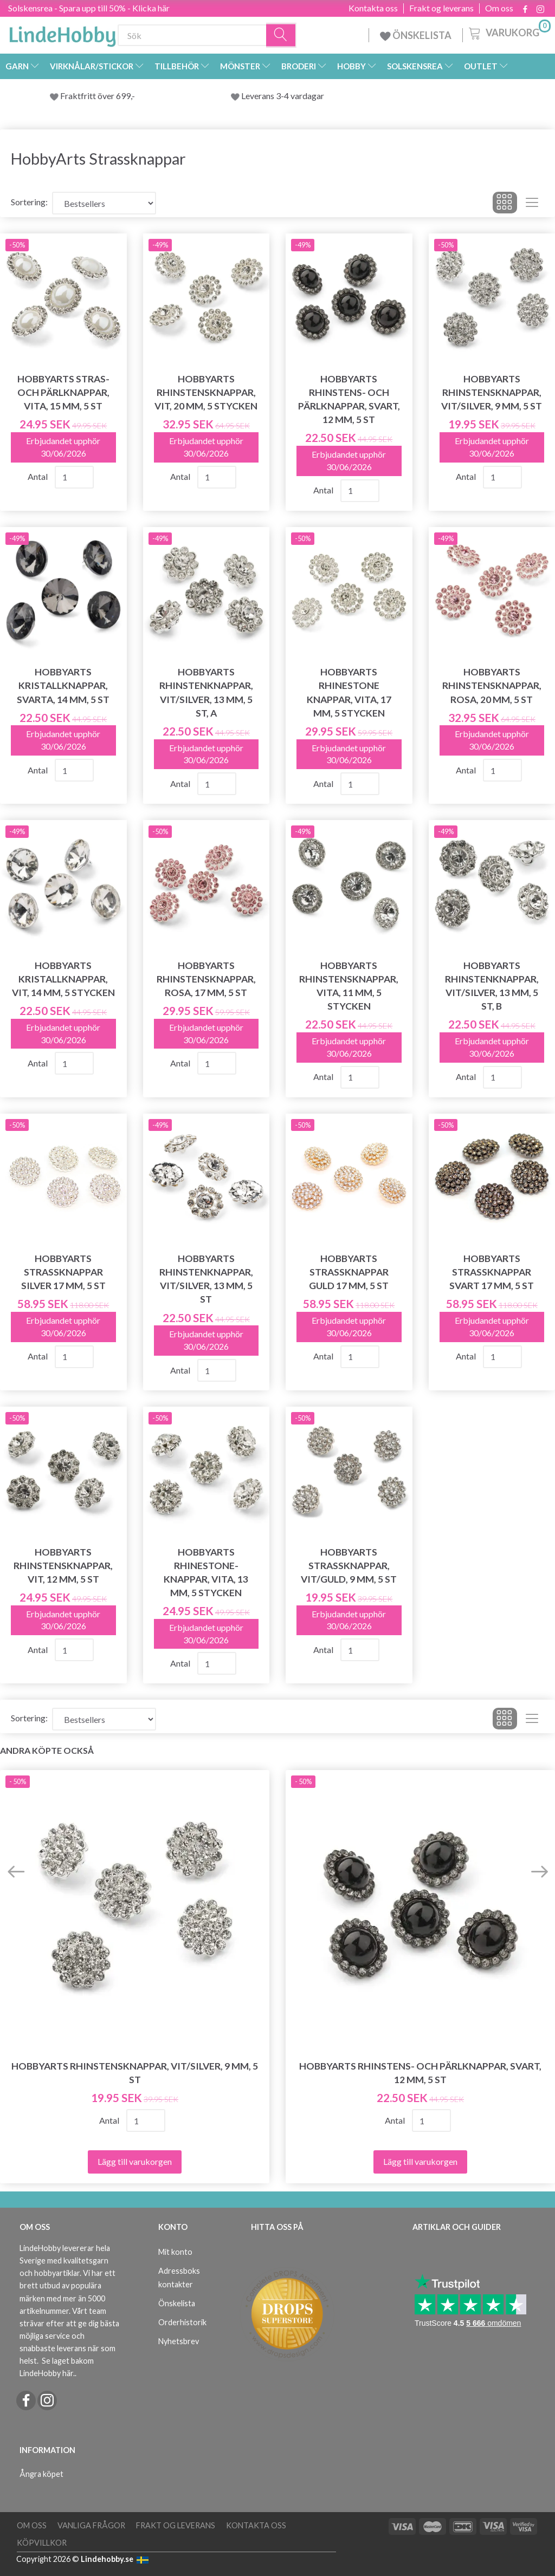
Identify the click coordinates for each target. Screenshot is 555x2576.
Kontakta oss (373, 8)
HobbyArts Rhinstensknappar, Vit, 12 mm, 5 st (63, 1565)
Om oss (499, 8)
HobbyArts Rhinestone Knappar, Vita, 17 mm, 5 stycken (349, 692)
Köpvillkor (42, 2542)
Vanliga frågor (91, 2525)
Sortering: (29, 202)
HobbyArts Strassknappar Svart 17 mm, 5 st (491, 1272)
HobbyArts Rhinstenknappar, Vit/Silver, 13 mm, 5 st (206, 1279)
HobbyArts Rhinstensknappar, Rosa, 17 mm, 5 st (206, 979)
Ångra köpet (41, 2474)
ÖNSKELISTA (415, 35)
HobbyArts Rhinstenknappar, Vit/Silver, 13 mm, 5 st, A (206, 692)
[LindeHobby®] (62, 33)
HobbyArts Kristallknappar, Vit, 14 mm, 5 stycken (63, 979)
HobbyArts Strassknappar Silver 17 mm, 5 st (63, 1272)
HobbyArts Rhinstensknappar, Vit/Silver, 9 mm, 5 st (491, 392)
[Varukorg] (508, 32)
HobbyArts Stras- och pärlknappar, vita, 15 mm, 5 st (63, 392)
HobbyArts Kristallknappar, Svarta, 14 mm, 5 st (63, 685)
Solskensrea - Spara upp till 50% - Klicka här (89, 8)
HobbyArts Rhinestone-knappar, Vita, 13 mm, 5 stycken (206, 1572)
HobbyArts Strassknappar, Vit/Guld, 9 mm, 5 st (349, 1565)
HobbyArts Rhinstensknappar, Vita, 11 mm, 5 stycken (348, 986)
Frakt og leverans (441, 8)
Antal (38, 476)
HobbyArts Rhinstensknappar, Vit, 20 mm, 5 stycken (205, 392)
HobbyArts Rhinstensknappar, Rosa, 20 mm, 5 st (491, 685)
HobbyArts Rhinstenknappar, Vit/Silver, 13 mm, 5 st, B (492, 986)
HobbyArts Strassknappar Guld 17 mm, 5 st (349, 1272)
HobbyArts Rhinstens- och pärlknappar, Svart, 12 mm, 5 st (349, 399)
